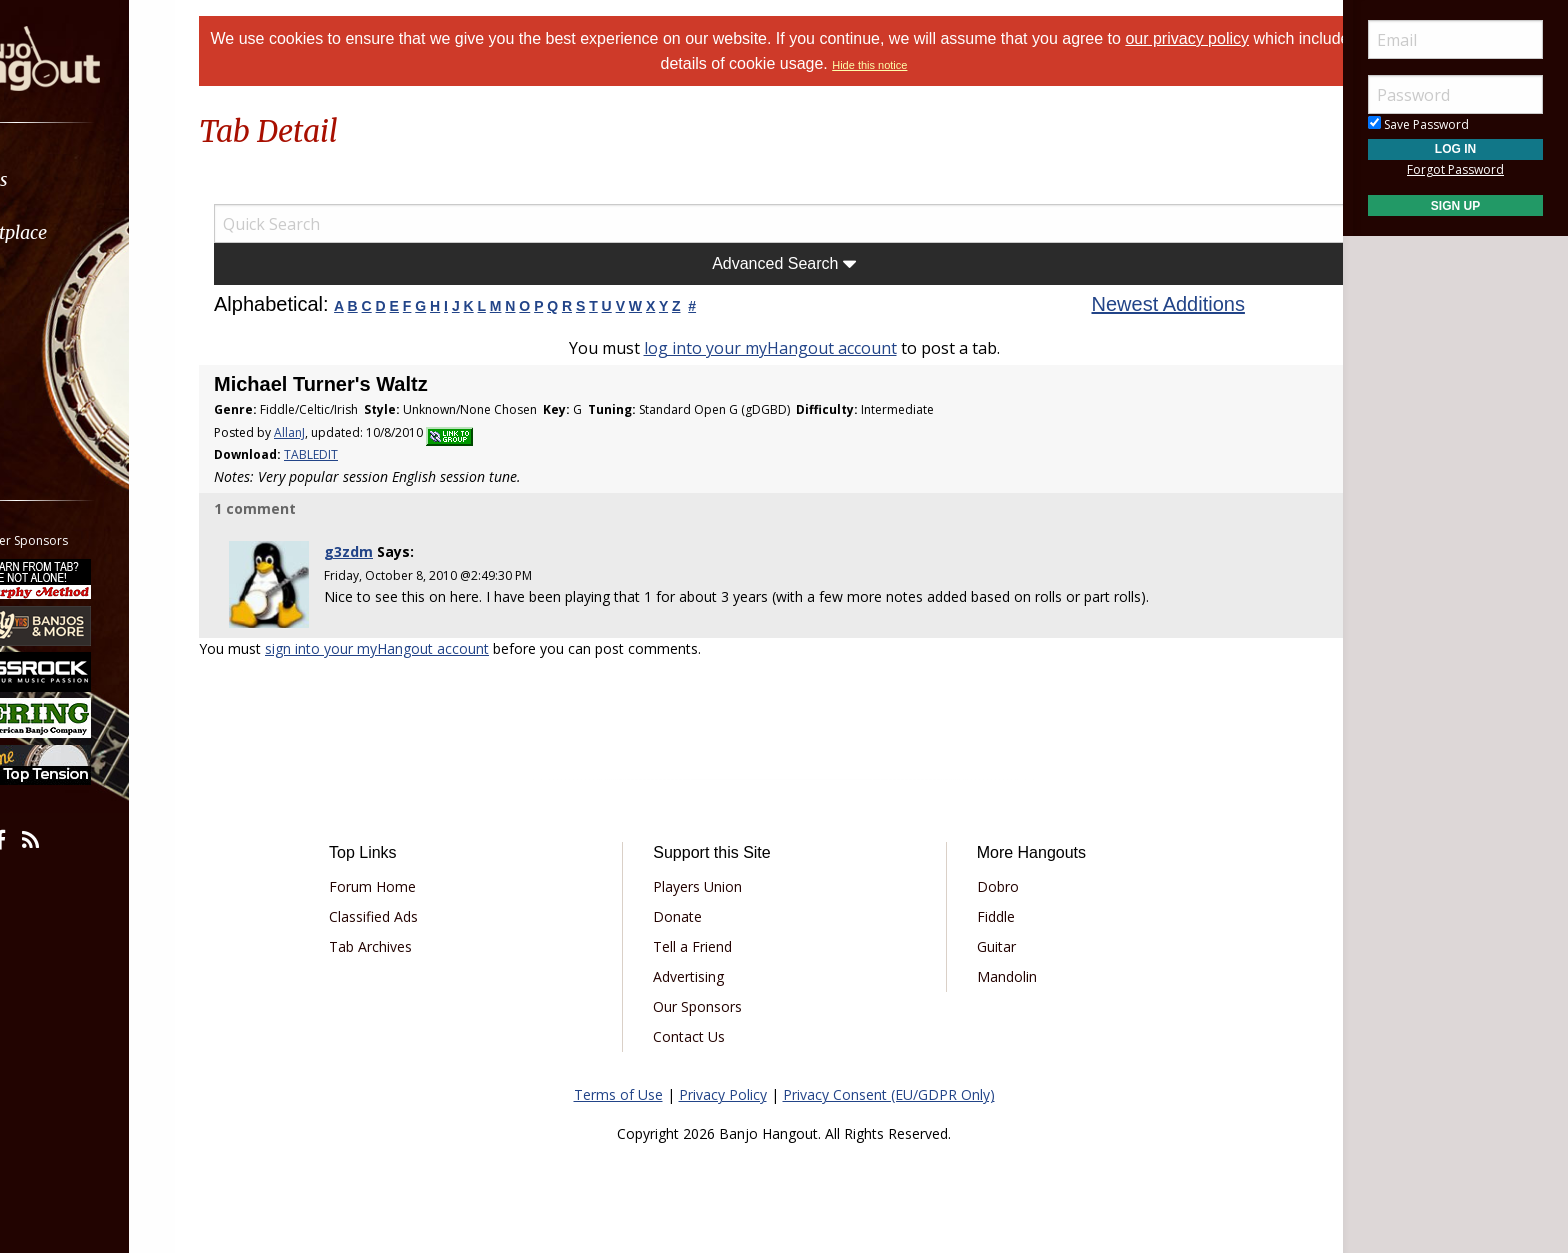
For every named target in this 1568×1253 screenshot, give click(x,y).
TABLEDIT (352, 454)
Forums (73, 179)
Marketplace (92, 232)
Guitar (984, 942)
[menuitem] (112, 179)
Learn (66, 285)
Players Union (709, 882)
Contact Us (701, 1032)
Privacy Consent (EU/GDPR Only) (889, 1090)
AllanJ (330, 432)
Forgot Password (1455, 169)
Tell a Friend (704, 942)
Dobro (986, 882)
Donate (689, 912)
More (63, 391)
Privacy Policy (723, 1090)
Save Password (1418, 124)
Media (68, 338)
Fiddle (984, 912)
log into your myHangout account (770, 348)
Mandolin (995, 972)
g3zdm (382, 551)
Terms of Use (618, 1090)
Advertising (700, 972)
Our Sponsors (709, 1002)
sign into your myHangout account (418, 645)
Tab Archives (404, 942)
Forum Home (406, 882)
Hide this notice (923, 65)
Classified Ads (407, 912)
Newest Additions (1147, 304)
